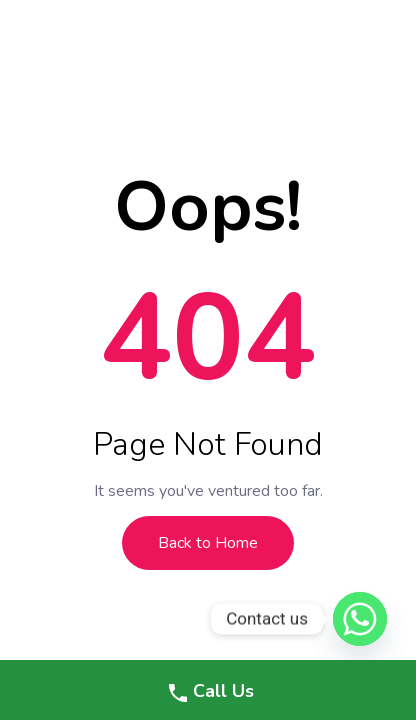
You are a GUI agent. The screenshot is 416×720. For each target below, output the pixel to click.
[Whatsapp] (360, 619)
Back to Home (208, 543)
